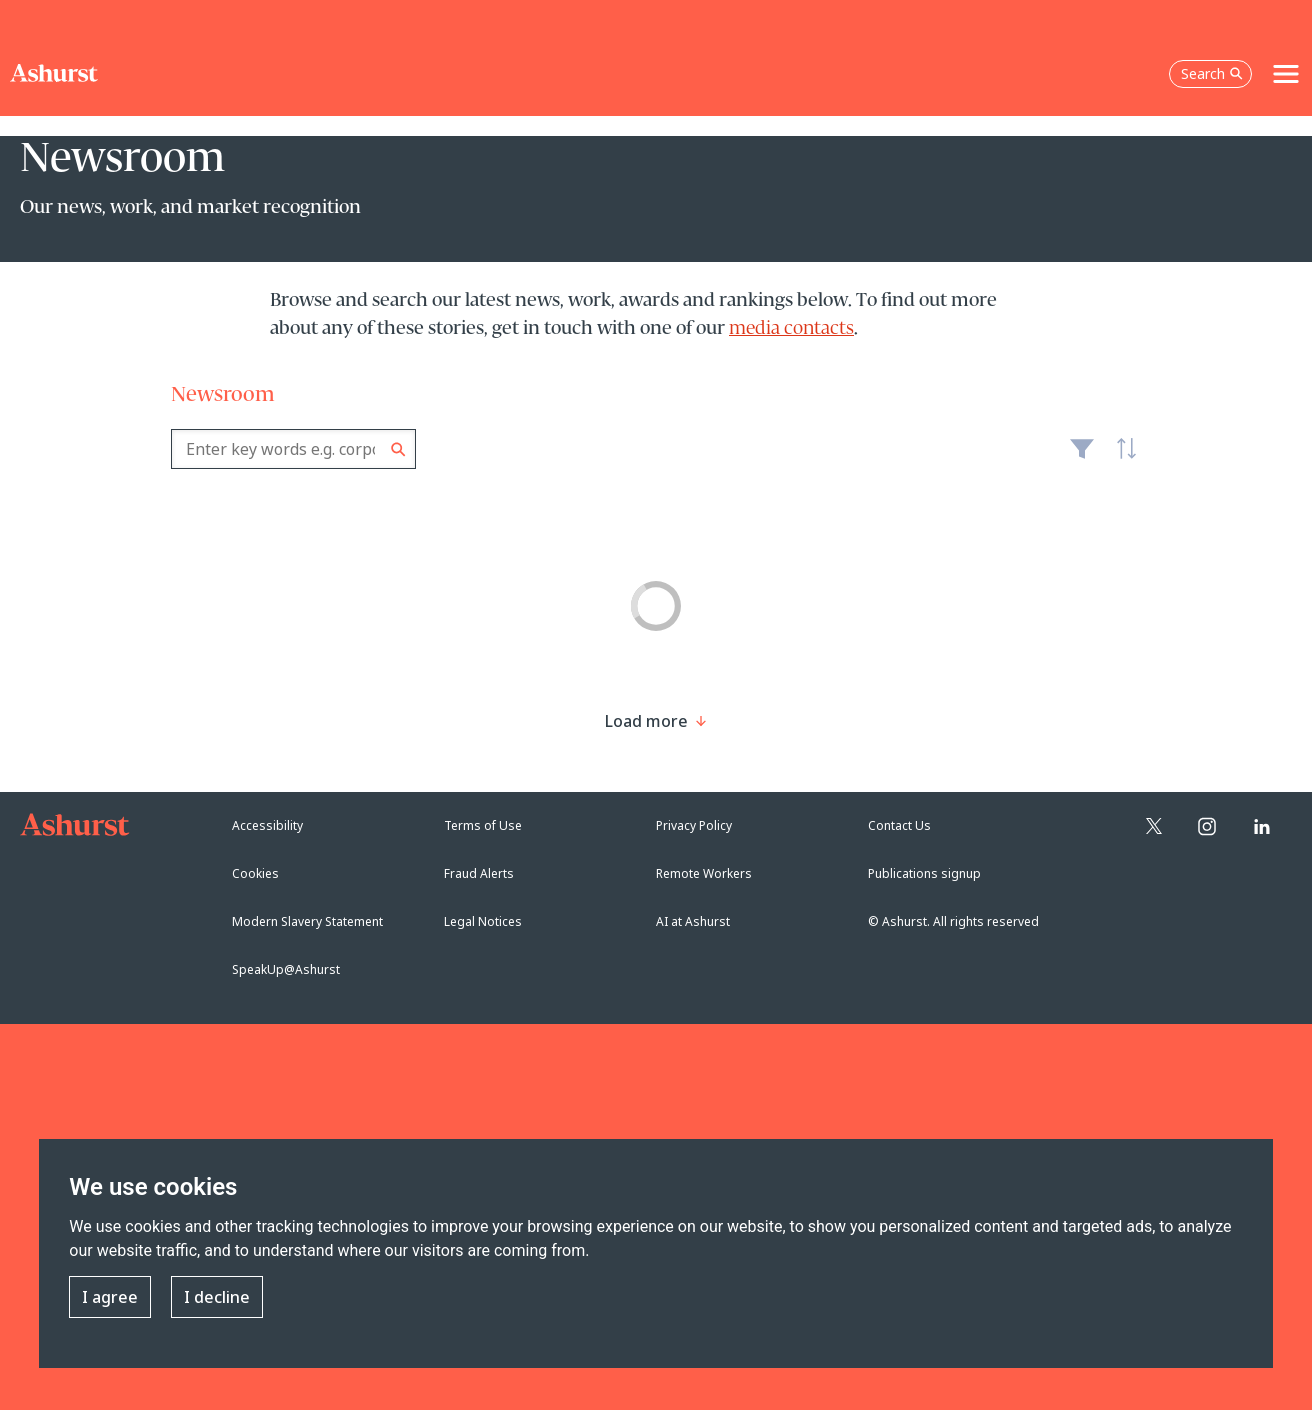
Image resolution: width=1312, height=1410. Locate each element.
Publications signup (924, 873)
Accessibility (267, 825)
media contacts (791, 329)
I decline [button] (217, 1297)
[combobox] (293, 449)
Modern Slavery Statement (307, 921)
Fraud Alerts (479, 873)
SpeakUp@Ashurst (286, 969)
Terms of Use (483, 825)
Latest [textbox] (1121, 459)
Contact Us (899, 825)
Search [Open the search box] (1212, 73)
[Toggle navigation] (1286, 74)
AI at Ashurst (693, 921)
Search (398, 449)
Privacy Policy (694, 825)
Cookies (255, 873)
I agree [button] (110, 1297)
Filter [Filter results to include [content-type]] (1082, 457)
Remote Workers (704, 873)
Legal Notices (483, 921)
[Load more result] (646, 721)
